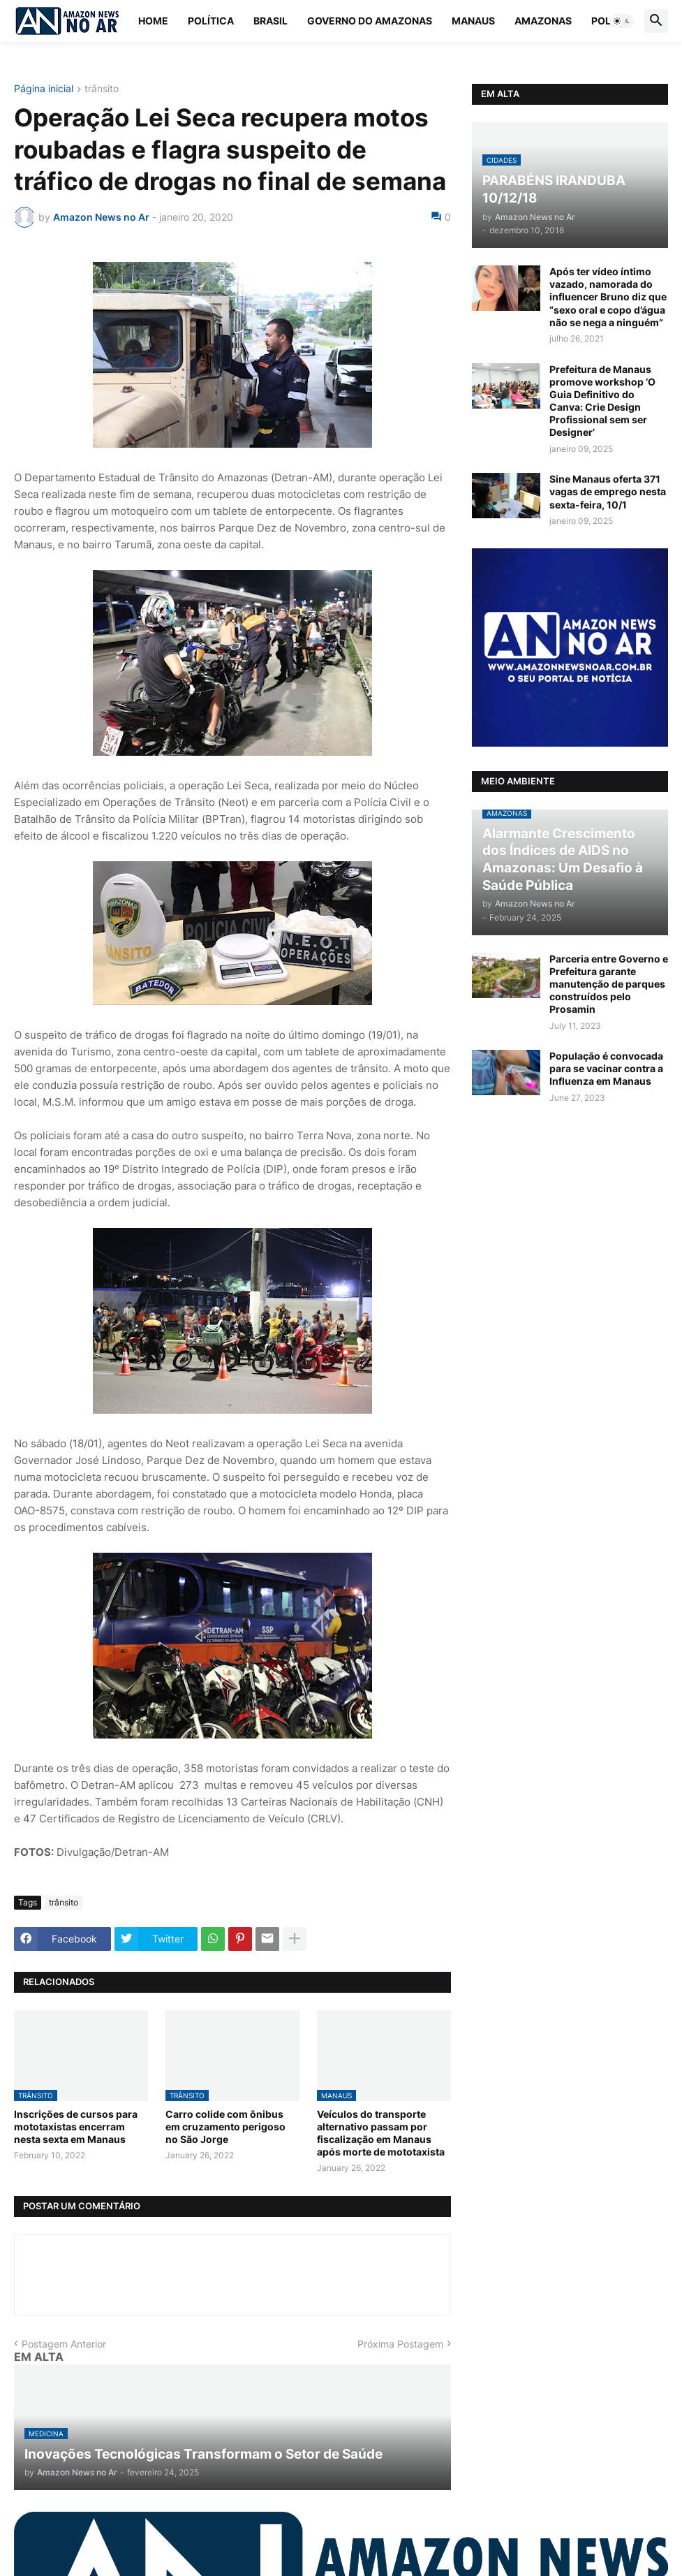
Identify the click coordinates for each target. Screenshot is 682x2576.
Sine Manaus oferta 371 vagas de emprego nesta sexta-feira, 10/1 (607, 491)
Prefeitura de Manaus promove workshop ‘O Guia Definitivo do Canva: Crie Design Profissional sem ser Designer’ (602, 401)
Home (153, 21)
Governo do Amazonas (369, 21)
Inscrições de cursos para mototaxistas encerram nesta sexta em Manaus (76, 2126)
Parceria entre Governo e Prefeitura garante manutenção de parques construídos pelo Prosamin (608, 984)
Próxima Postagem (400, 2344)
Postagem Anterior (64, 2344)
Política (211, 21)
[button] (622, 21)
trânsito (101, 89)
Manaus (473, 21)
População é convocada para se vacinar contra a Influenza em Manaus (606, 1068)
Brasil (270, 21)
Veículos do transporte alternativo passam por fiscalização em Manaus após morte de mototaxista (381, 2133)
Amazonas (543, 21)
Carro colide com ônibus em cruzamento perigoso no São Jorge (225, 2126)
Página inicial (43, 89)
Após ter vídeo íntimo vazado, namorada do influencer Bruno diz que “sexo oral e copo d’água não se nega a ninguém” (608, 296)
